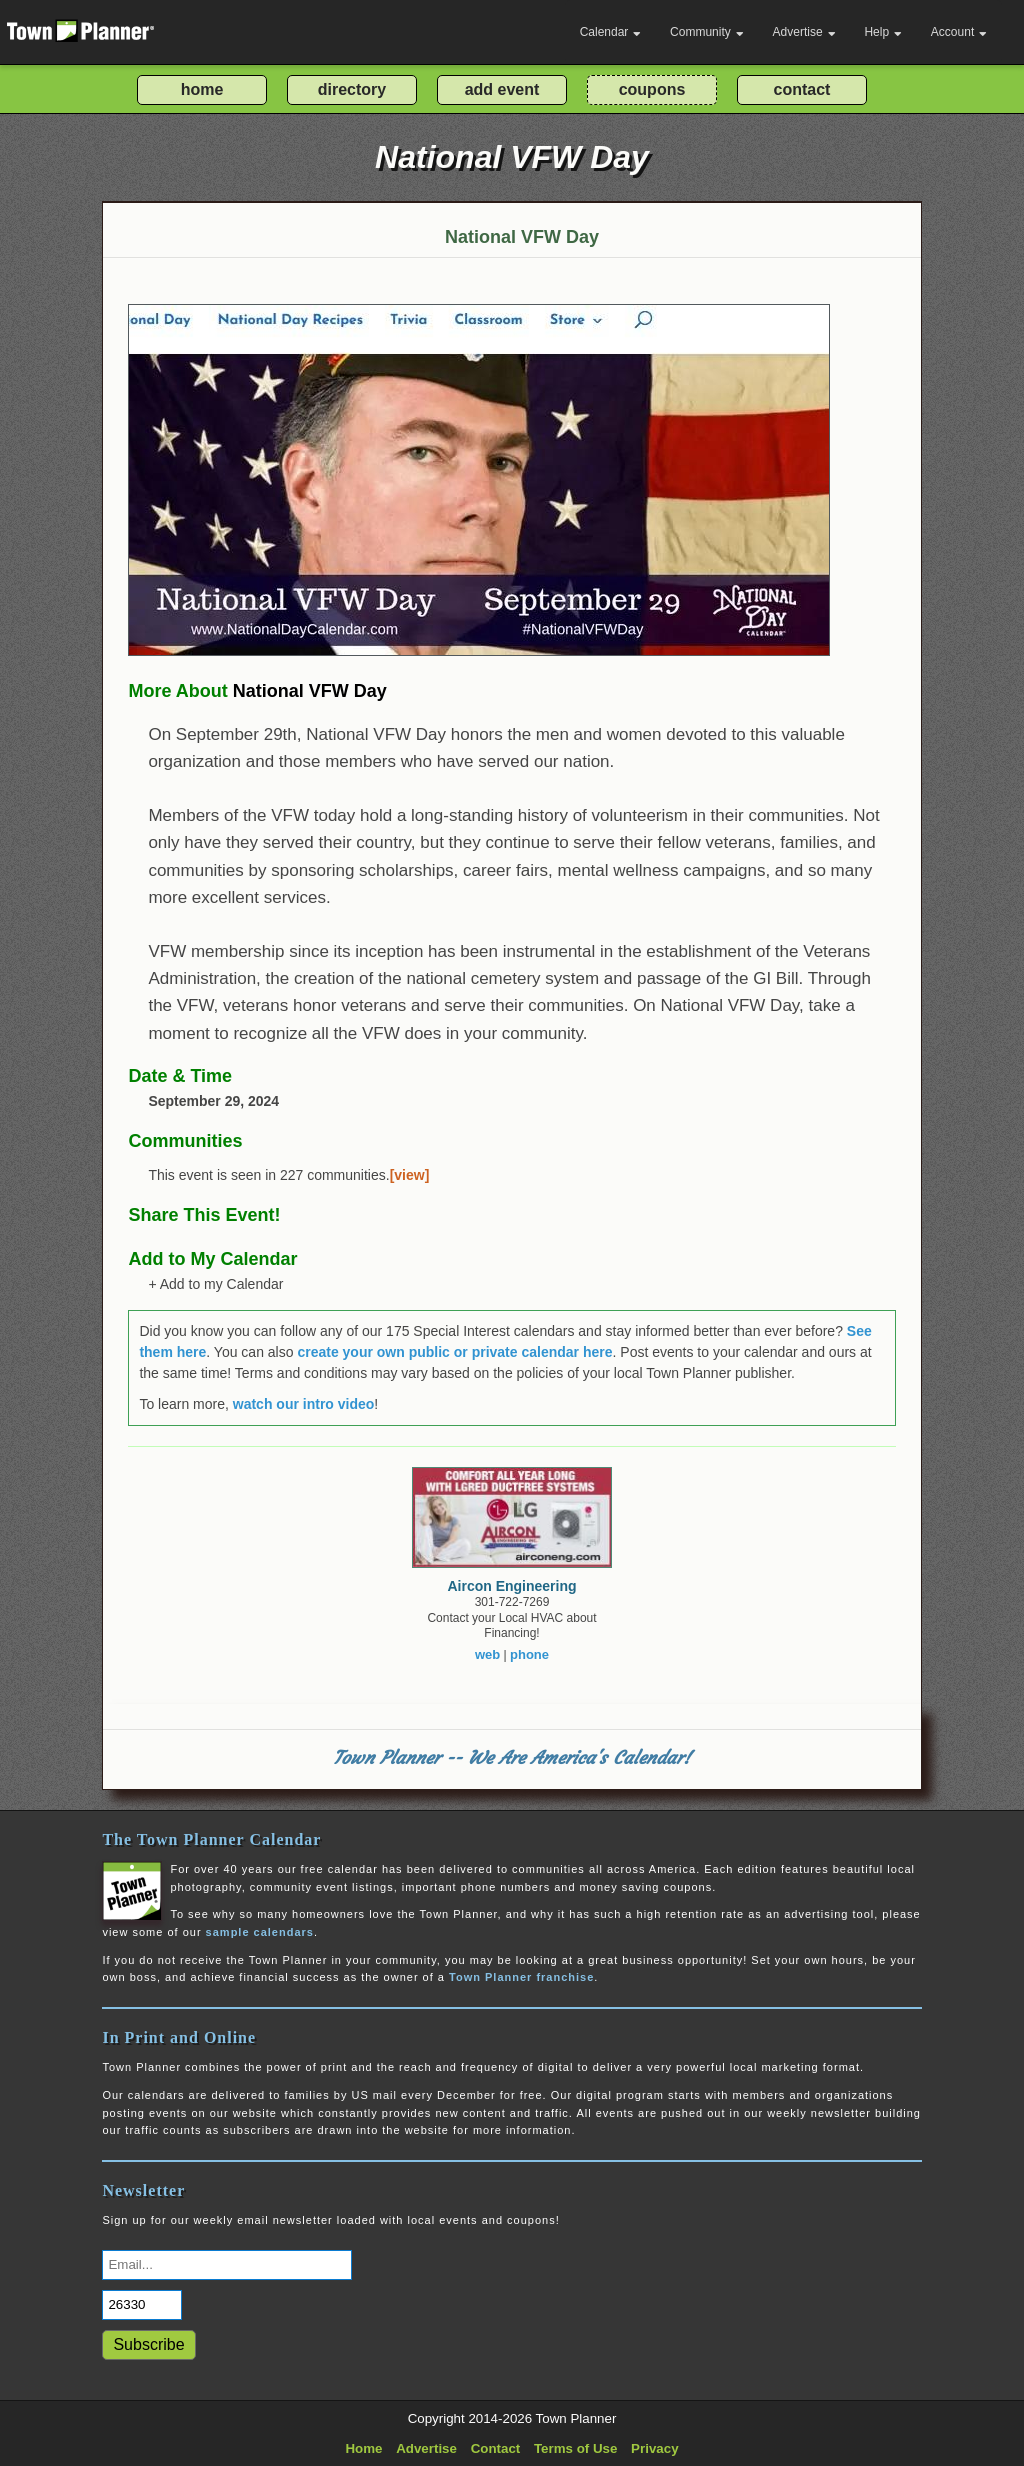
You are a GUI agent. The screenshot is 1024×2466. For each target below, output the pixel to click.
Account (959, 32)
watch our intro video (304, 1404)
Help (883, 32)
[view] (410, 1175)
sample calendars (260, 1932)
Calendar (611, 32)
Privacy (654, 2448)
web (487, 1654)
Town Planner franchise (521, 1977)
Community (707, 32)
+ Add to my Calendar (215, 1284)
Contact (496, 2448)
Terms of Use (575, 2448)
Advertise (804, 32)
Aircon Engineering (511, 1586)
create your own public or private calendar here (454, 1352)
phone (529, 1654)
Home (363, 2448)
